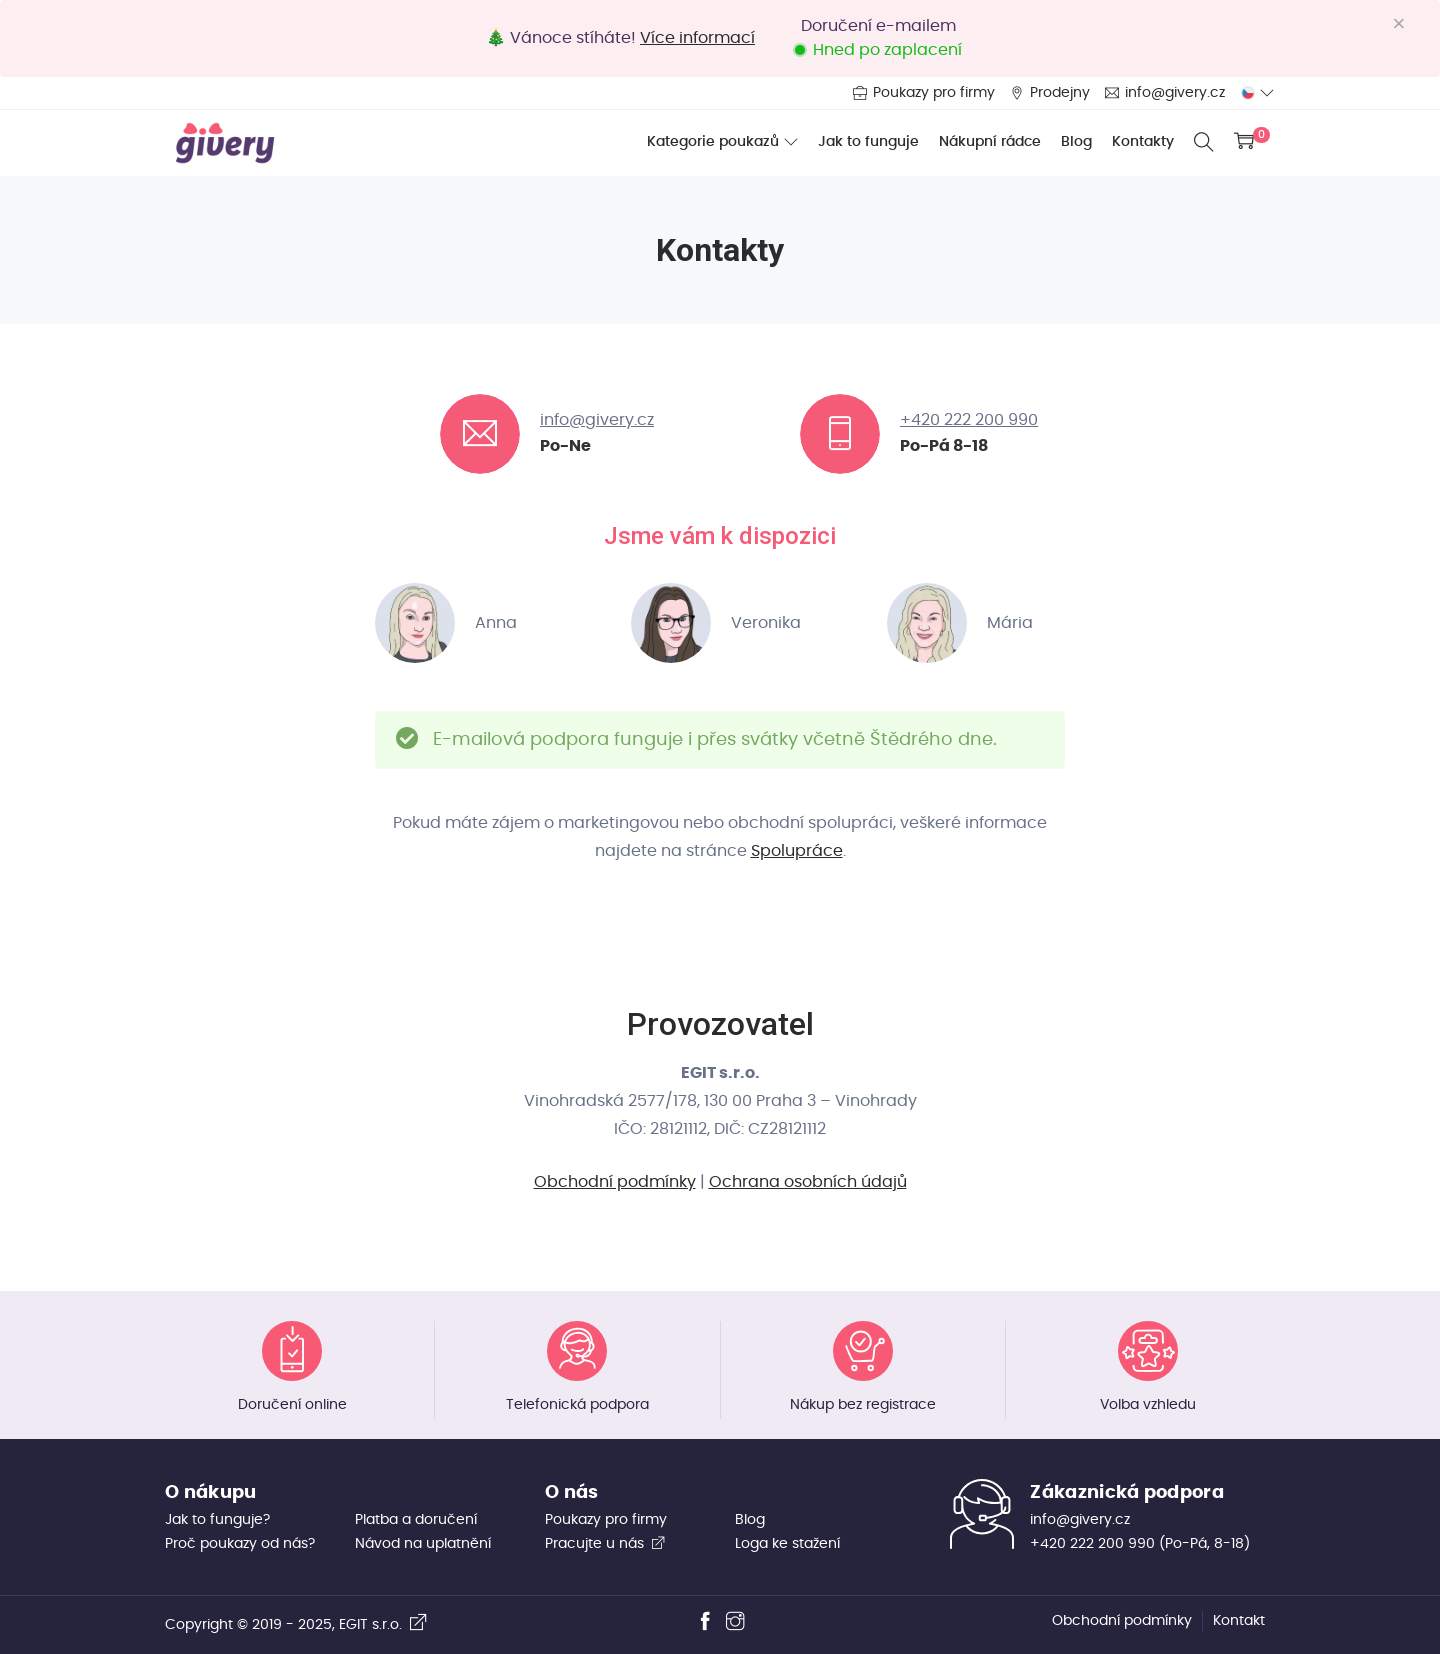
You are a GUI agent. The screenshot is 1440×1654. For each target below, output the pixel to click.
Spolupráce (797, 851)
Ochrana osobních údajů (808, 1182)
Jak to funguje (868, 142)
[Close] (1406, 24)
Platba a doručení (416, 1520)
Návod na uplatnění (423, 1544)
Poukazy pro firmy (934, 93)
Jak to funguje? (217, 1520)
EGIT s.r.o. (383, 1625)
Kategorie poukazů (713, 142)
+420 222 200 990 (969, 420)
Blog (1076, 142)
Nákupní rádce (990, 142)
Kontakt (1239, 1621)
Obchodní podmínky (615, 1182)
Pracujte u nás (605, 1544)
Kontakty (1143, 142)
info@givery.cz (1175, 93)
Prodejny (1060, 93)
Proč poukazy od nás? (240, 1544)
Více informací (697, 38)
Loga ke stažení (787, 1544)
